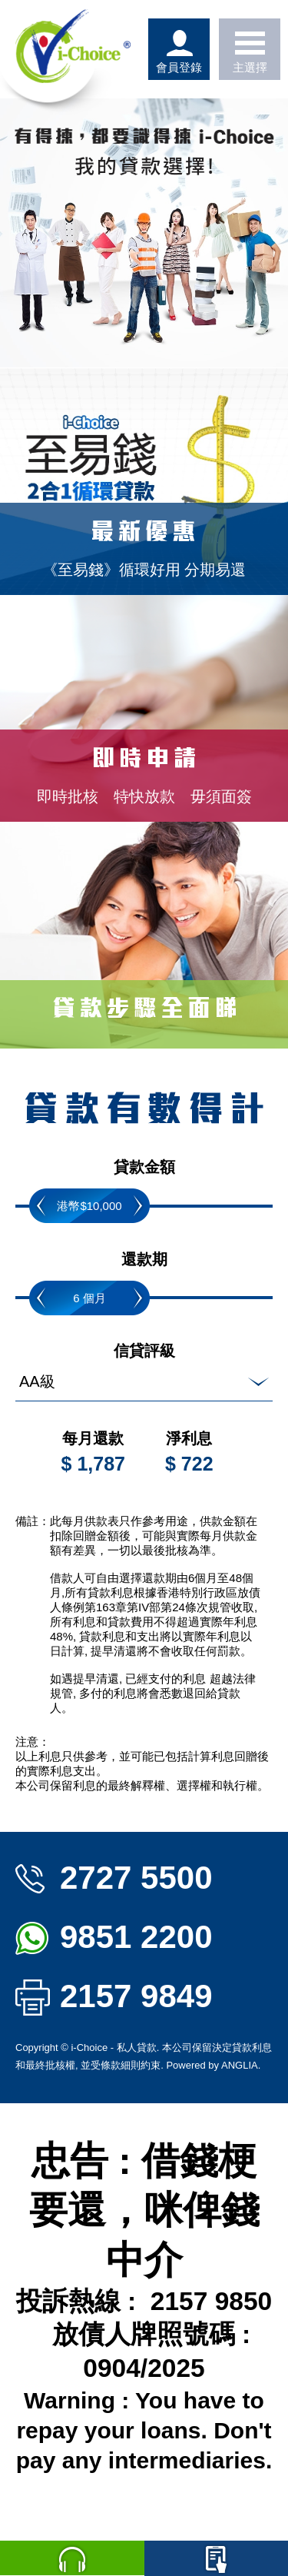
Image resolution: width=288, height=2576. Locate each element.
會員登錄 (179, 49)
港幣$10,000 (89, 1205)
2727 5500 (114, 1878)
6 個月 (89, 1298)
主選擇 (249, 49)
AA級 (37, 1381)
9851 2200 (114, 1937)
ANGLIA (239, 2065)
